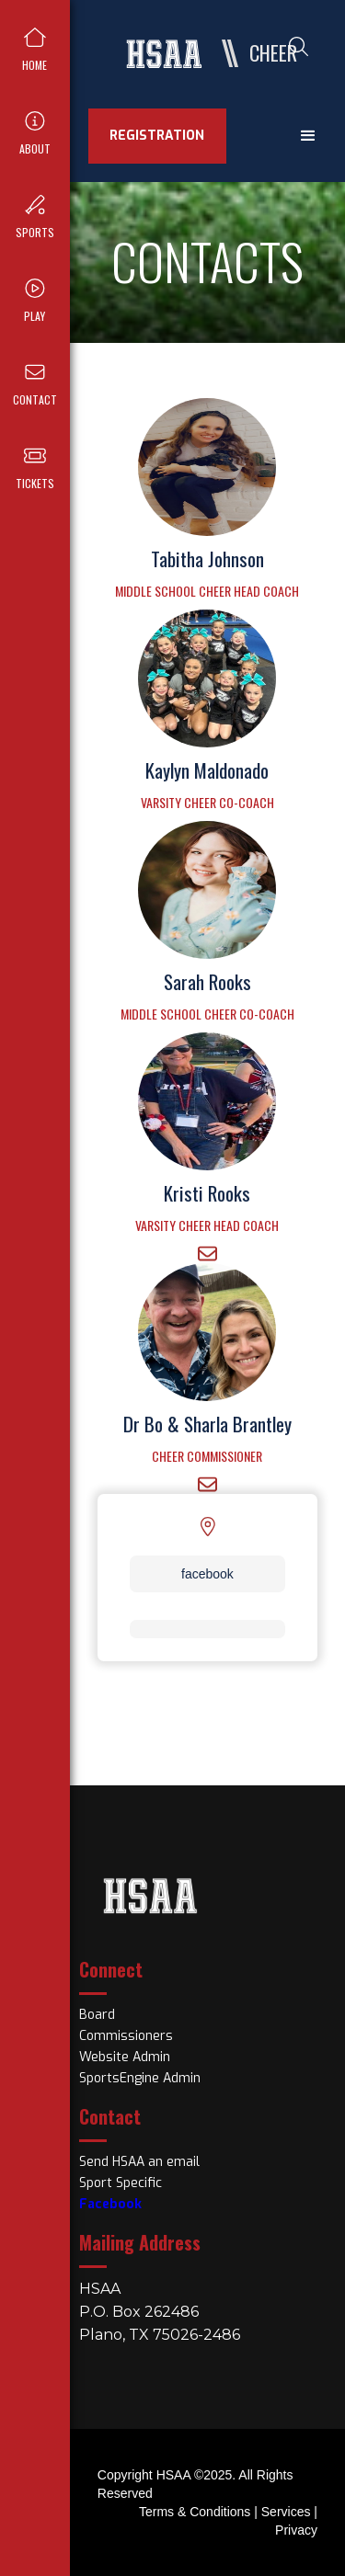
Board (97, 2014)
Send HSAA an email (139, 2162)
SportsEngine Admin (140, 2078)
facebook (207, 1574)
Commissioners (126, 2036)
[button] (308, 136)
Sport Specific (120, 2183)
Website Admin (124, 2057)
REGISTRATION (156, 135)
